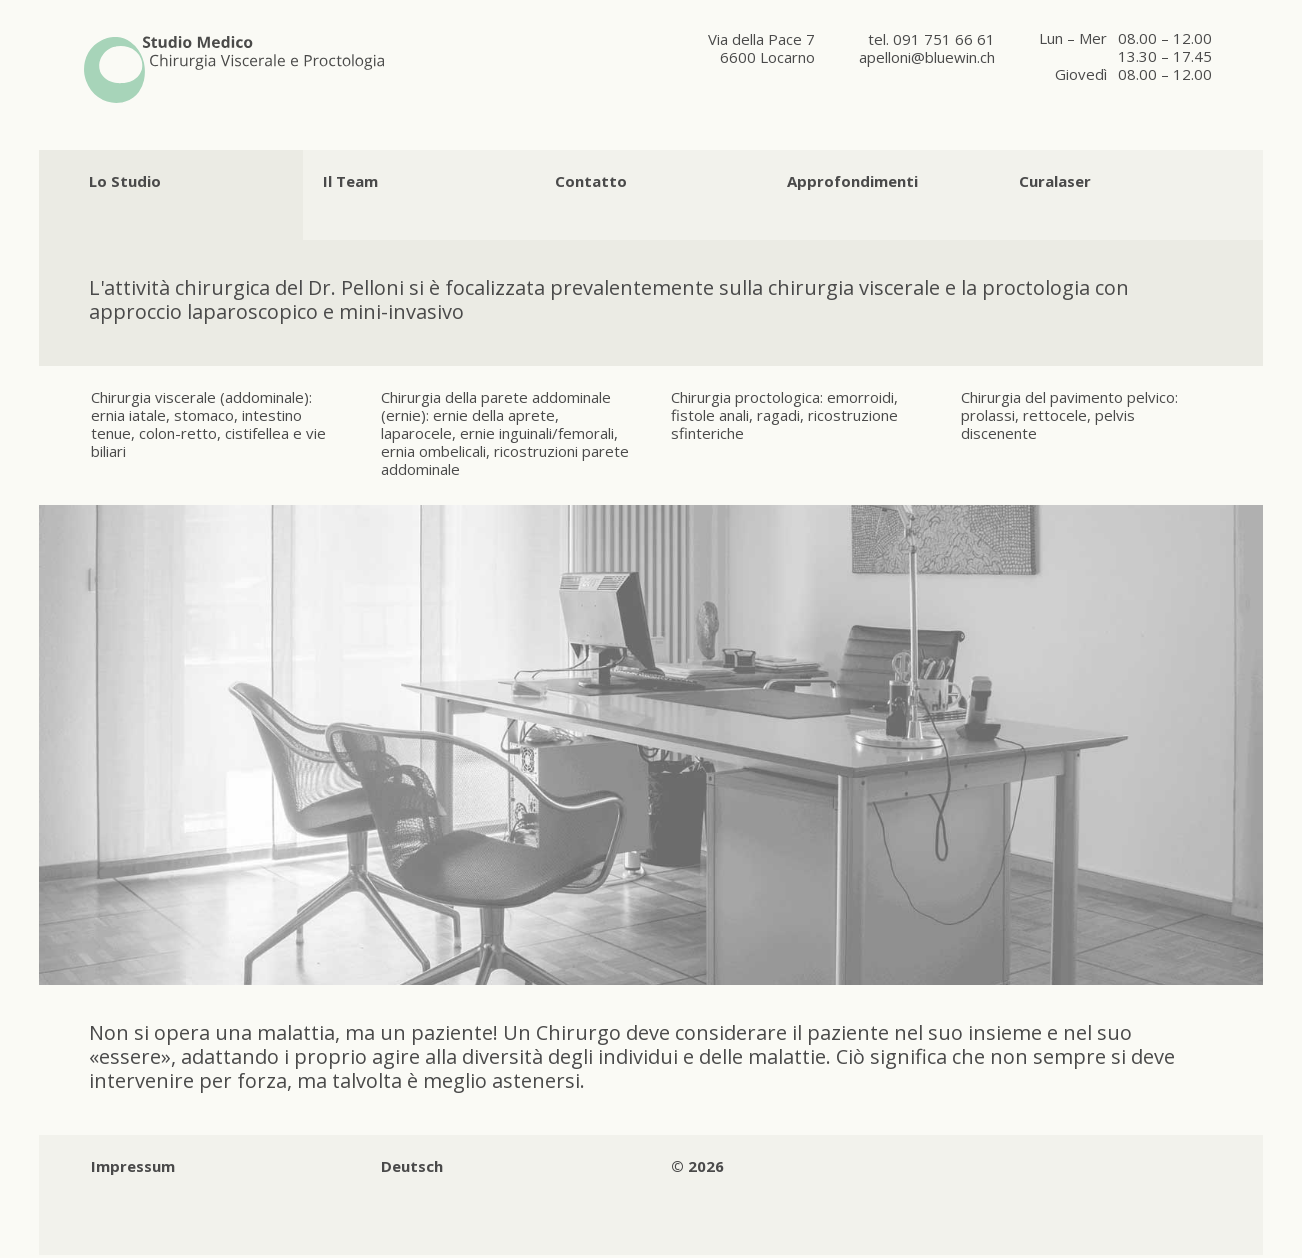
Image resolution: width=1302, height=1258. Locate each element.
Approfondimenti (852, 181)
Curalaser (1055, 181)
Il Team (350, 181)
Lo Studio (125, 181)
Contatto (591, 181)
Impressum (133, 1166)
